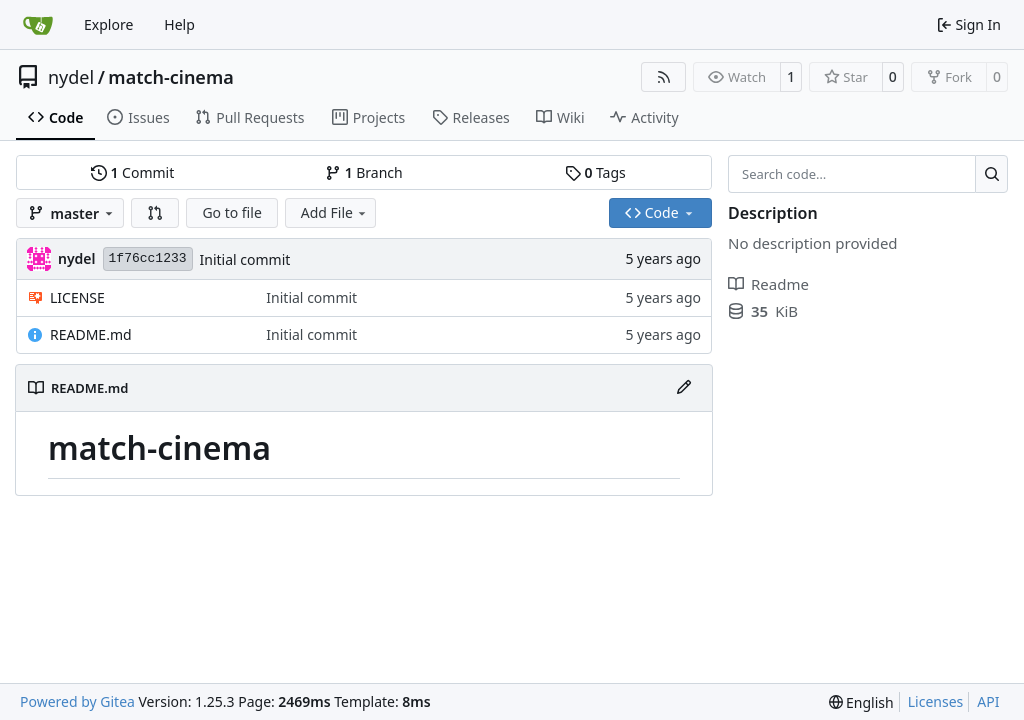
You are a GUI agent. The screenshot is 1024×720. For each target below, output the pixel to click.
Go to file (231, 212)
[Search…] (991, 174)
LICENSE (77, 297)
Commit (132, 172)
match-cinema (170, 77)
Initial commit (245, 259)
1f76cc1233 (148, 258)
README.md (91, 334)
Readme (768, 284)
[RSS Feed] (664, 77)
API (988, 701)
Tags (595, 172)
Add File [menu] (335, 212)
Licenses (936, 701)
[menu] (861, 702)
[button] (155, 213)
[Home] (38, 25)
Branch (364, 172)
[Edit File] (684, 388)
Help (179, 24)
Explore (108, 24)
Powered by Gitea (77, 701)
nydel (71, 77)
